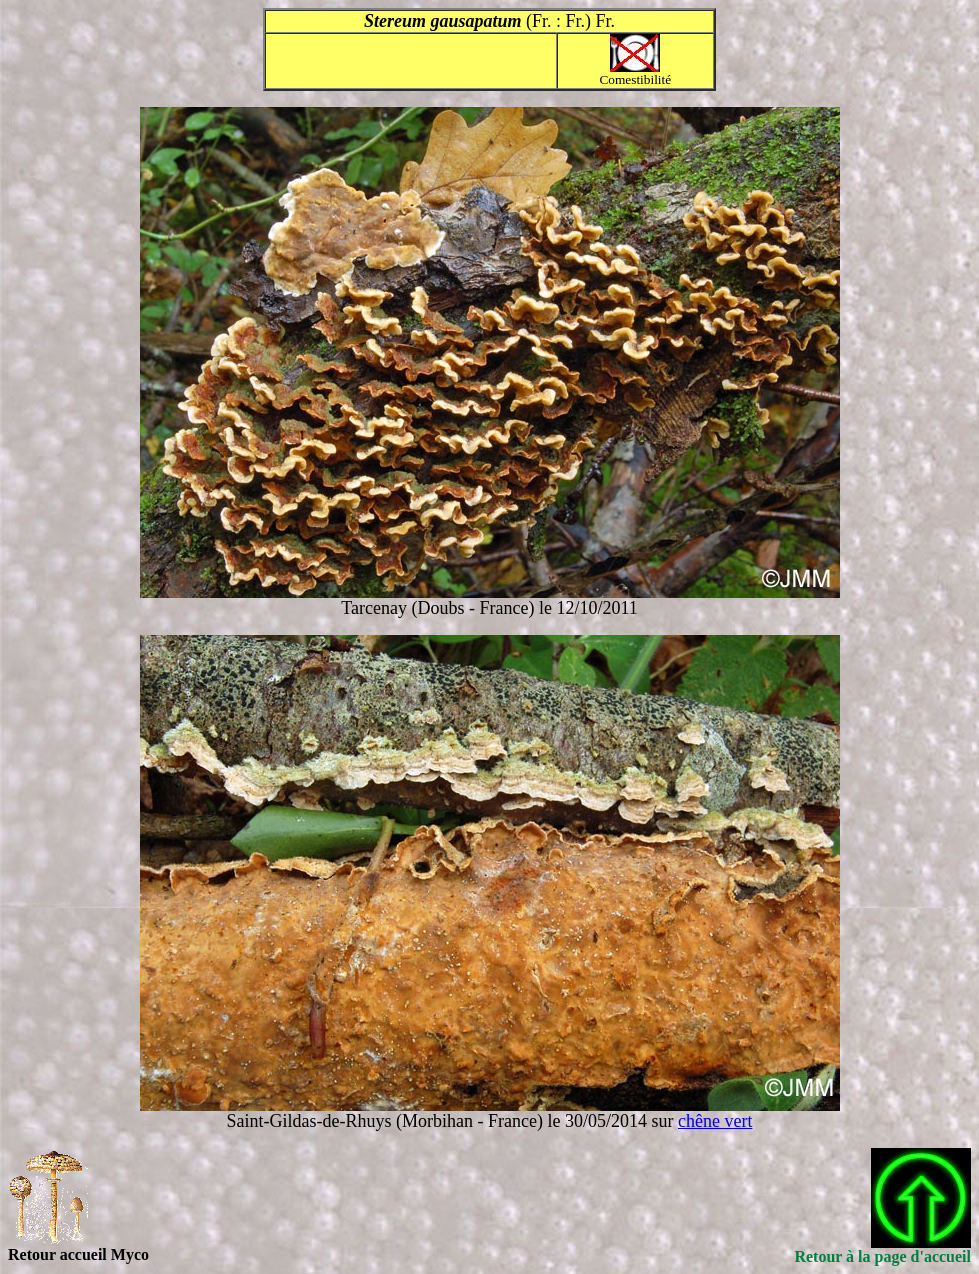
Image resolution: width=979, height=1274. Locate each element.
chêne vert (715, 1121)
